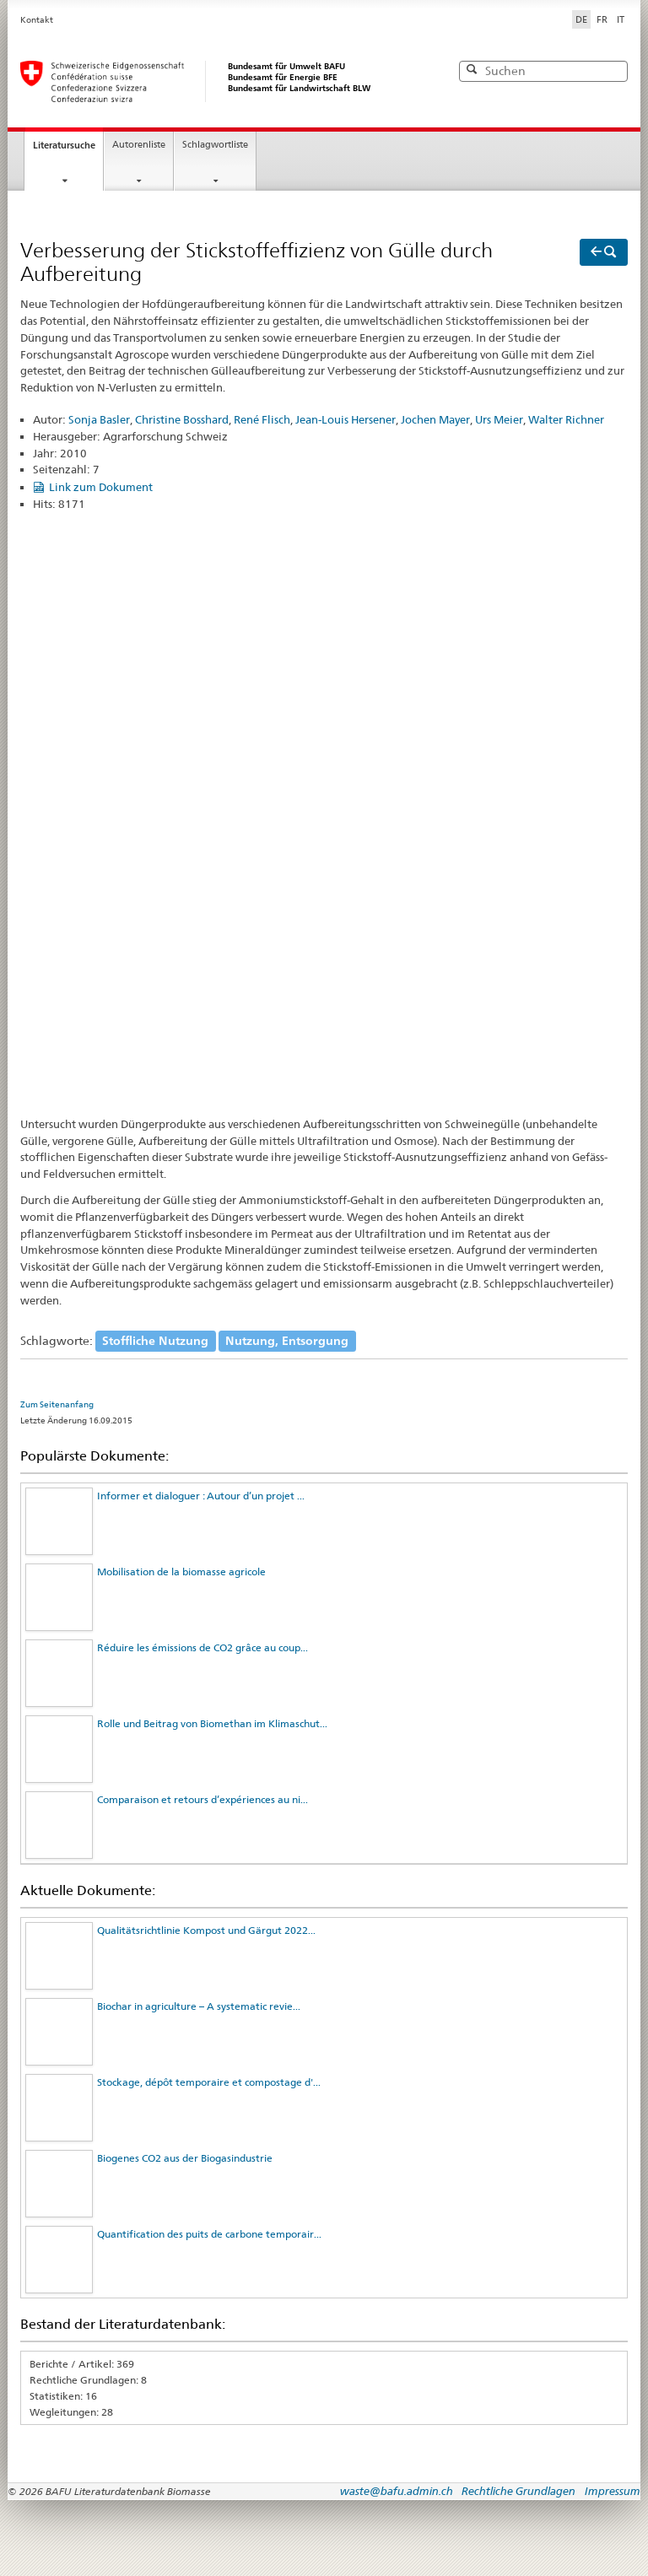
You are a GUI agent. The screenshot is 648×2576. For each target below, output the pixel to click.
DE (583, 18)
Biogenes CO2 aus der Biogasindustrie (185, 2158)
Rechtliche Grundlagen (518, 2491)
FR (602, 19)
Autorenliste (138, 144)
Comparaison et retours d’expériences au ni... (202, 1799)
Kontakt (36, 19)
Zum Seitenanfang (57, 1404)
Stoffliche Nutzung (155, 1340)
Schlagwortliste (215, 144)
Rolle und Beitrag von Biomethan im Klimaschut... (212, 1723)
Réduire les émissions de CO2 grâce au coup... (202, 1647)
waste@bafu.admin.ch (396, 2491)
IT (620, 19)
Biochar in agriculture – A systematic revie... (198, 2006)
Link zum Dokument (101, 487)
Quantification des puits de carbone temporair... (209, 2234)
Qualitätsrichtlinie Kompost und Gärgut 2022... (206, 1930)
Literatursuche (64, 145)
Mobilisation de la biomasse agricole (181, 1571)
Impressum (612, 2491)
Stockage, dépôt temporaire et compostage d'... (209, 2082)
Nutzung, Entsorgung (286, 1340)
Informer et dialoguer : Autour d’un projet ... (201, 1495)
